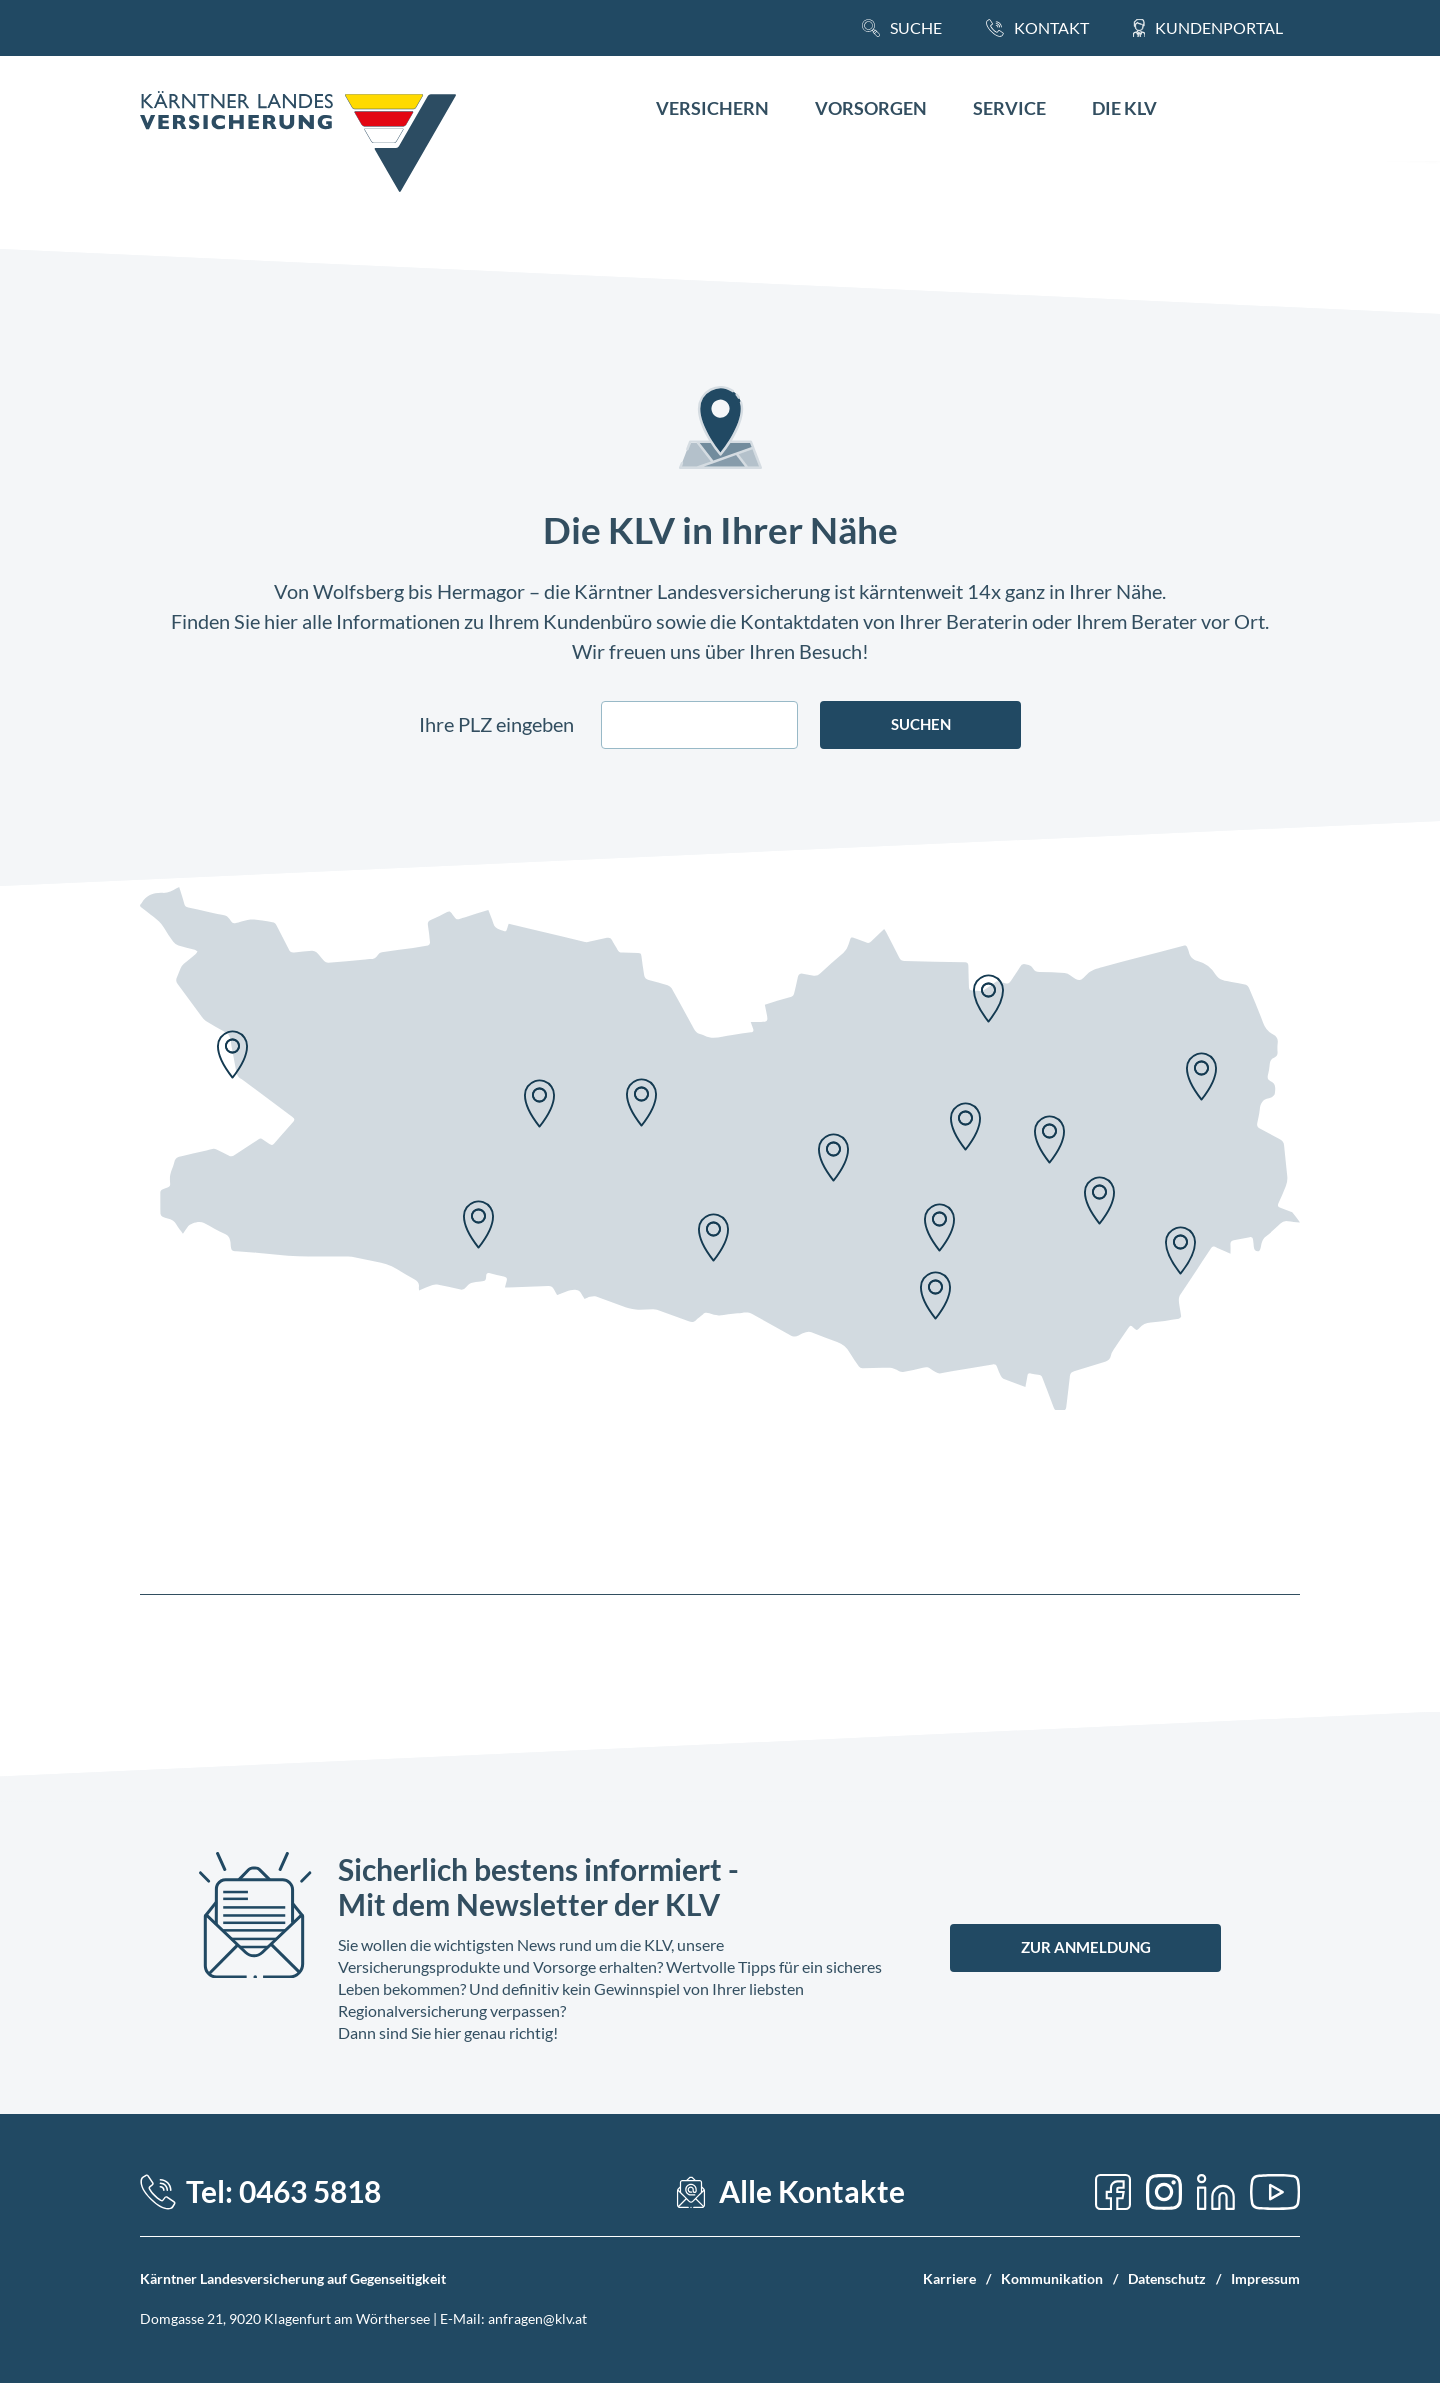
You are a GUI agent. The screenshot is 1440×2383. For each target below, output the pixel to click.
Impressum (1265, 2278)
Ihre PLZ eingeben (496, 724)
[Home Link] (298, 144)
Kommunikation (1052, 2278)
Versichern (712, 108)
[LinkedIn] (1216, 2192)
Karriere (949, 2278)
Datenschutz (1167, 2278)
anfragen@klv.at (537, 2318)
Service (1009, 108)
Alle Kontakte (812, 2191)
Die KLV (1124, 108)
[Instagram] (1164, 2192)
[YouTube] (1275, 2192)
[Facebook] (1113, 2192)
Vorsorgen (871, 108)
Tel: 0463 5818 (283, 2191)
